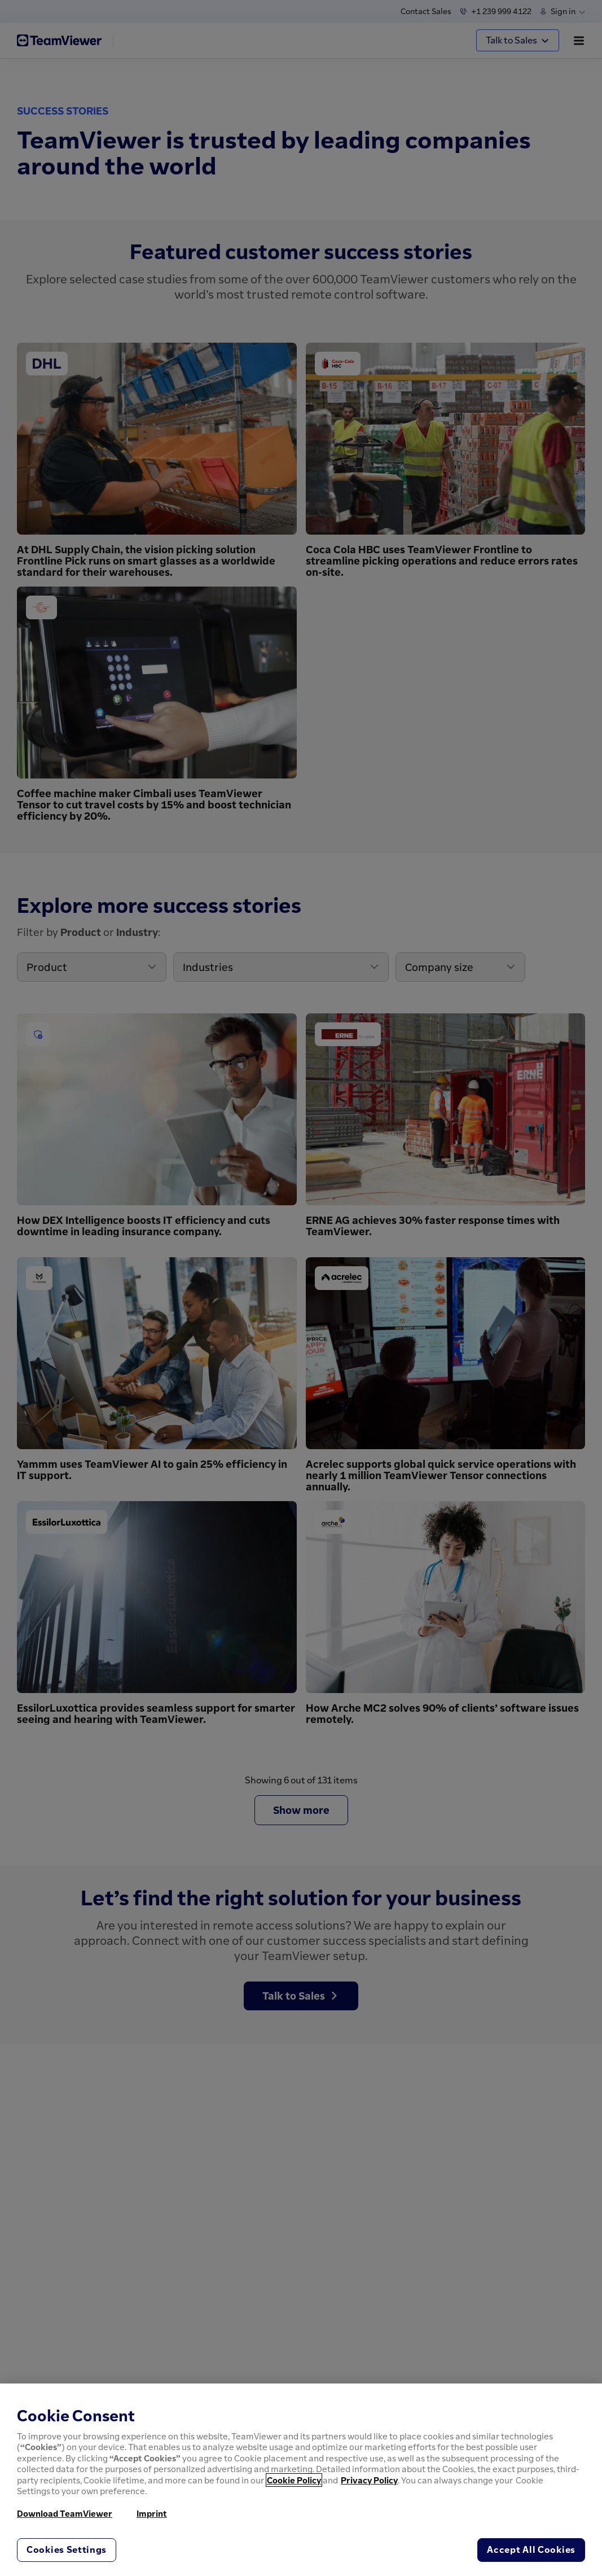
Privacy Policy (369, 2480)
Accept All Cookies (531, 2549)
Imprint (152, 2513)
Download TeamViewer (64, 2513)
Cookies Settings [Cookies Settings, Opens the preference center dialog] (67, 2549)
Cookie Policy (294, 2480)
